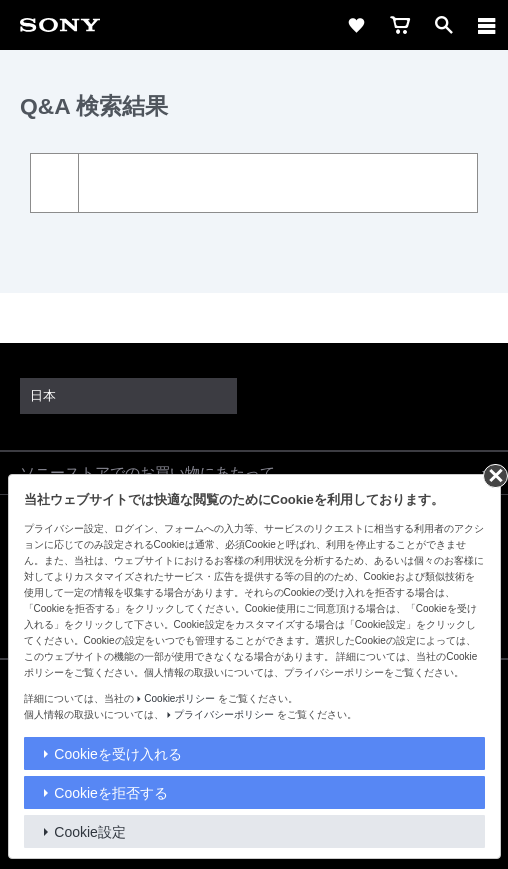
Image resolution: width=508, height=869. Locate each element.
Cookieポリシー (179, 698)
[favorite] (356, 25)
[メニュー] (487, 25)
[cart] (400, 25)
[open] (444, 25)
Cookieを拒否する (111, 793)
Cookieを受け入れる (118, 754)
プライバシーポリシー (224, 714)
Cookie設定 (90, 832)
